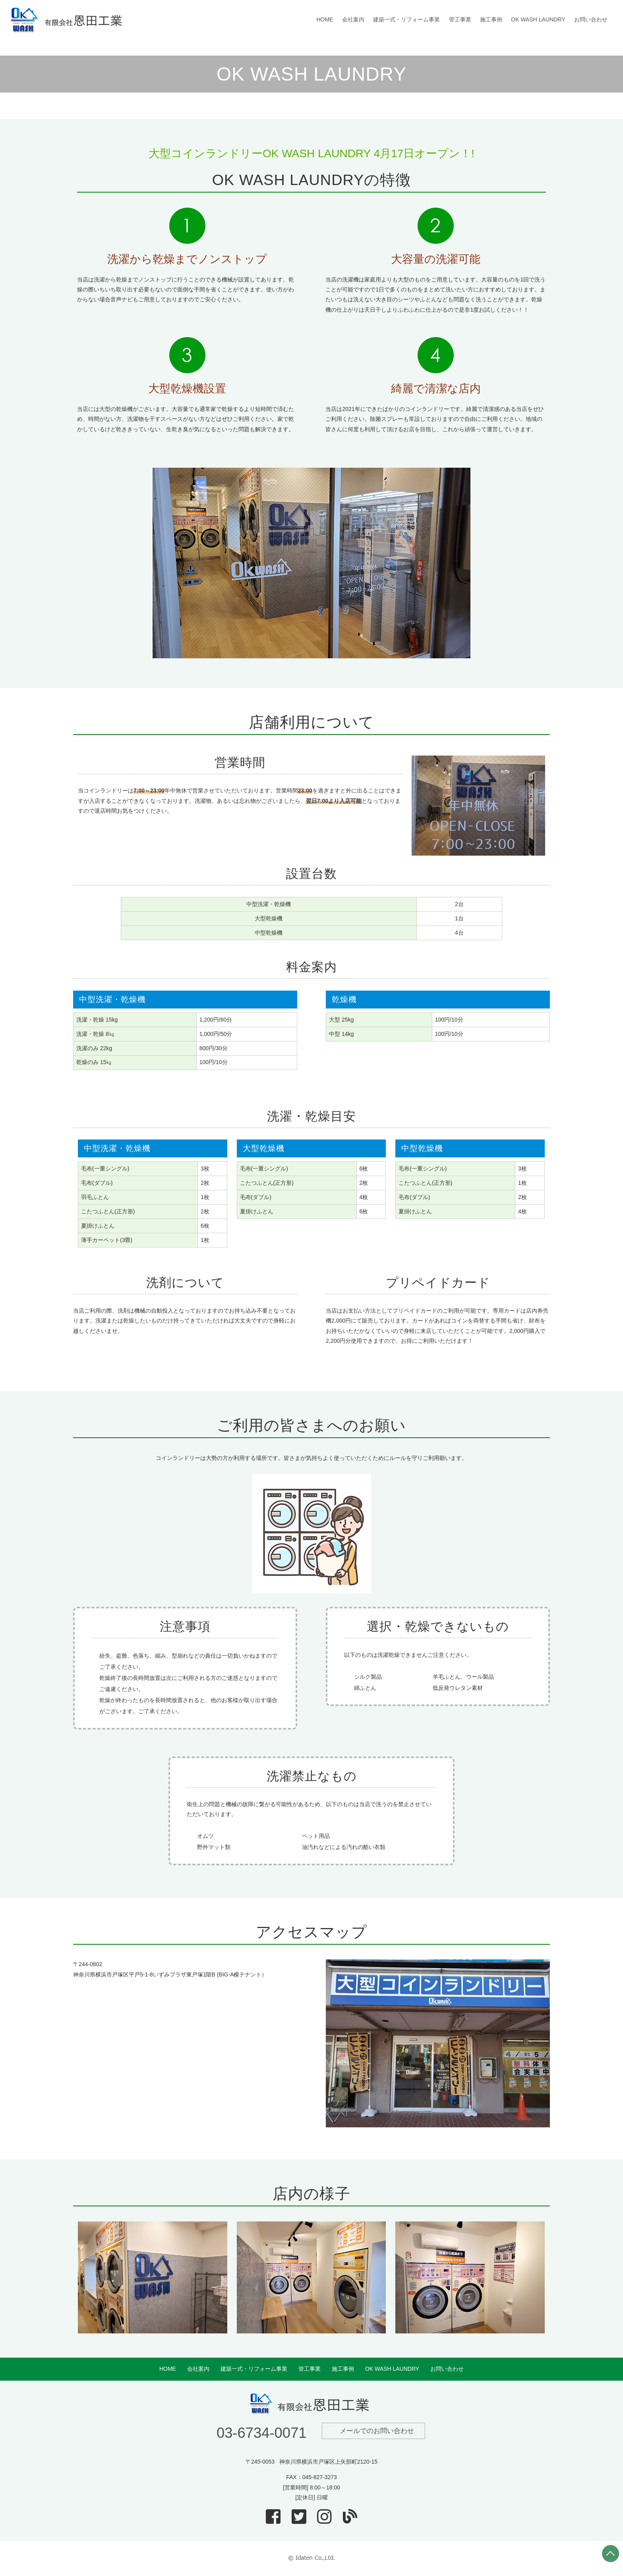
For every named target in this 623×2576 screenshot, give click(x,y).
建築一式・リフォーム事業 (406, 19)
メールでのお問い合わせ (377, 2431)
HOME (324, 19)
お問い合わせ (591, 19)
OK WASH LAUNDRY (538, 19)
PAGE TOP (610, 2553)
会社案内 (353, 19)
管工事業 (460, 19)
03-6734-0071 (262, 2433)
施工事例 (491, 19)
